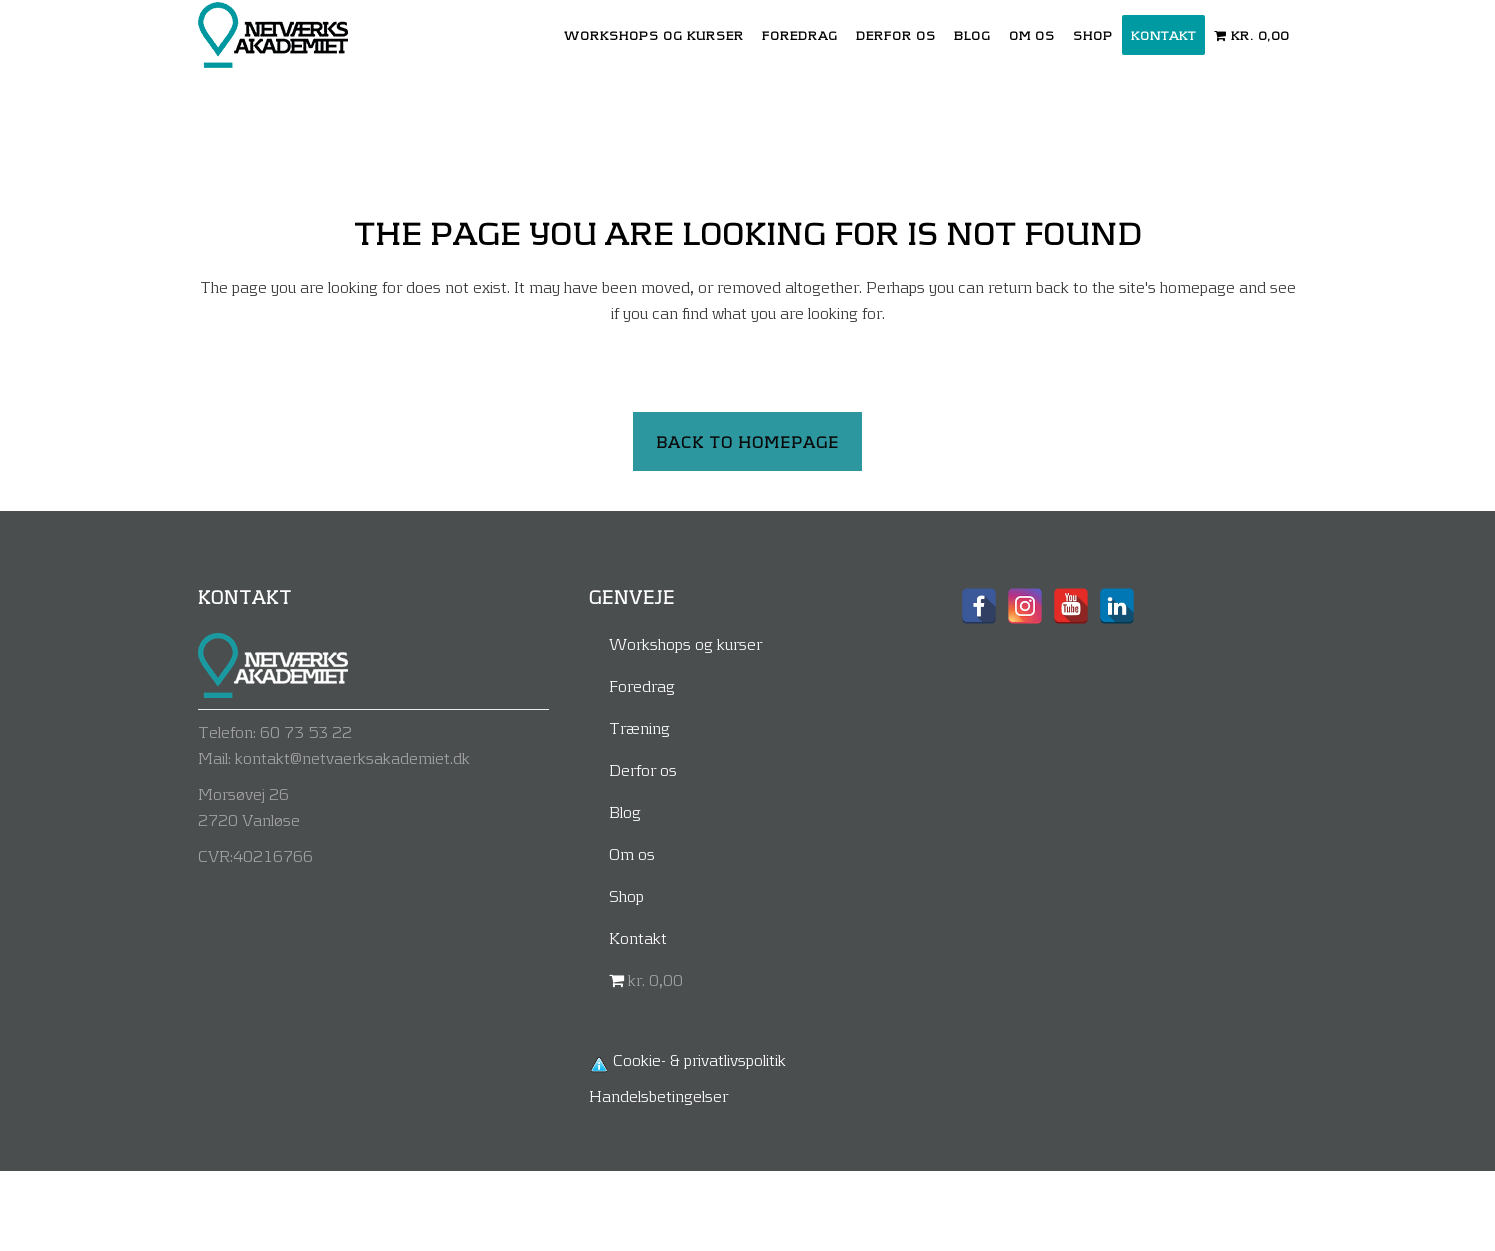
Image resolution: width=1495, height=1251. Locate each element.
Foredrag (642, 685)
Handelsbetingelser (658, 1095)
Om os (632, 853)
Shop (626, 895)
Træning (639, 727)
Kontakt (638, 937)
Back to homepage (747, 441)
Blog (625, 811)
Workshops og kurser (685, 643)
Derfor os (643, 769)
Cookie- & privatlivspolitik (699, 1059)
